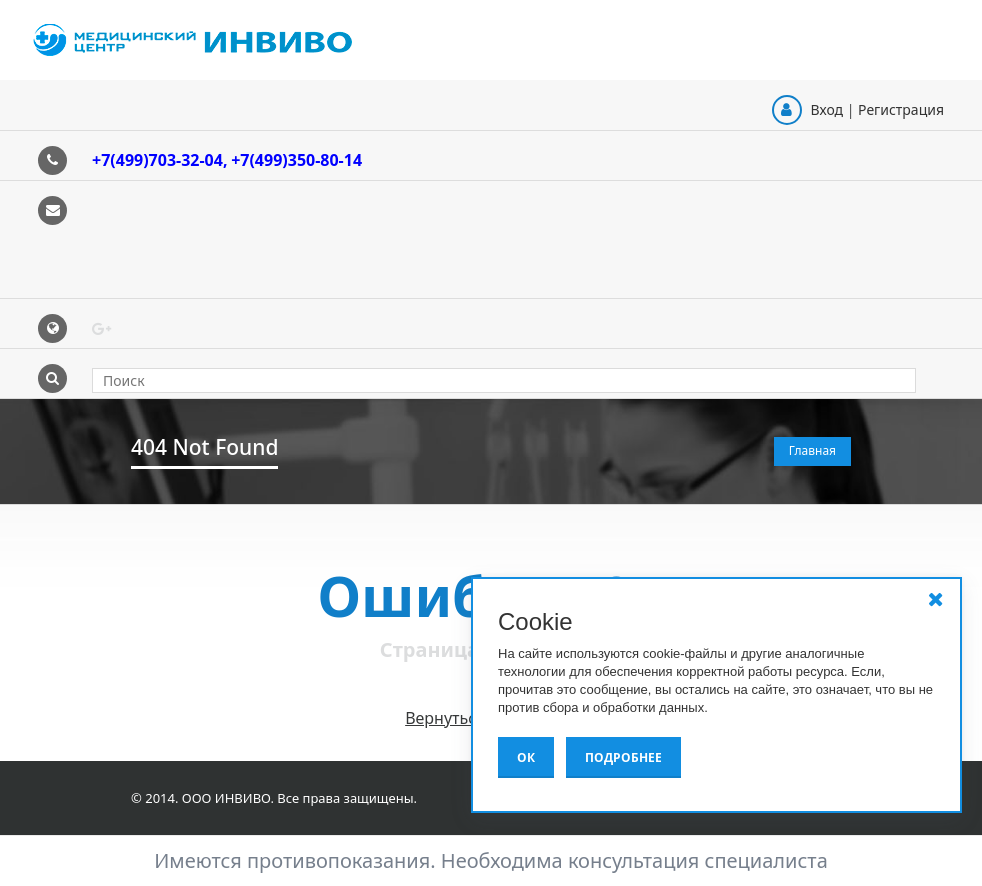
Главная (812, 450)
